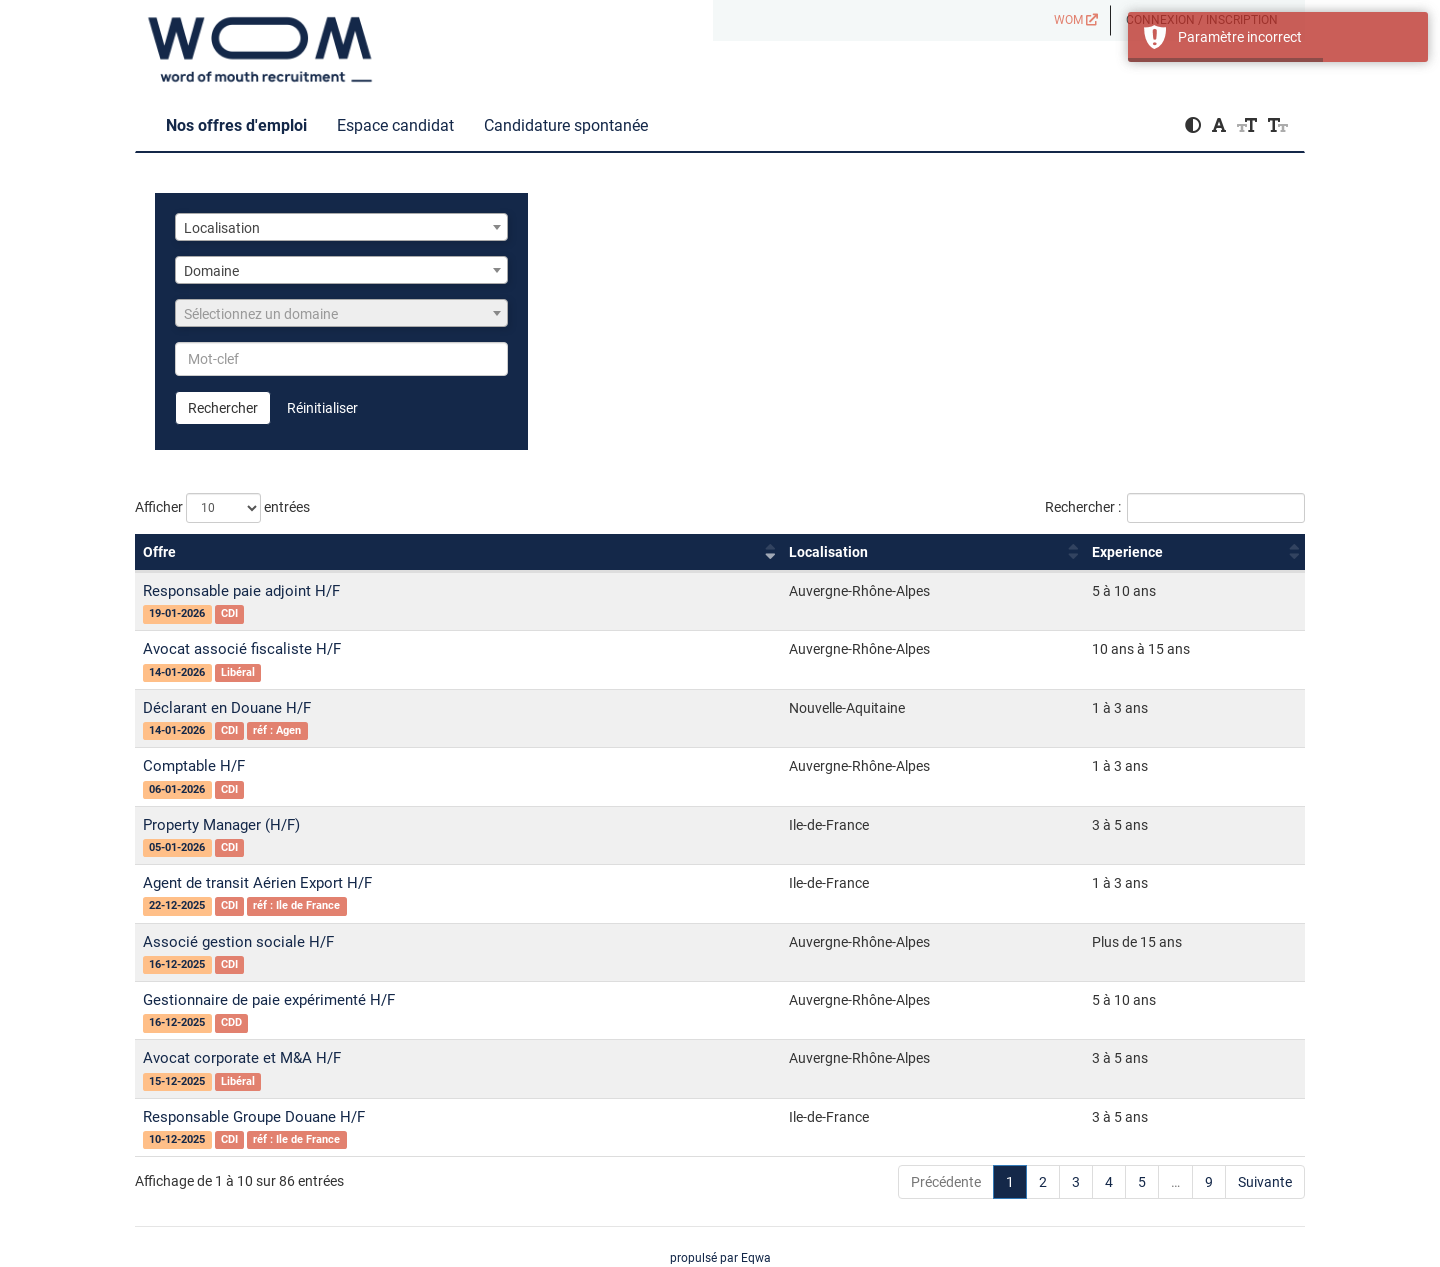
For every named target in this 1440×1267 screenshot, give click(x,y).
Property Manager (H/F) (221, 825)
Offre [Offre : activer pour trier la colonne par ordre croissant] (159, 552)
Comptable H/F (194, 766)
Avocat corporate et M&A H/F (242, 1058)
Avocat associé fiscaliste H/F (242, 649)
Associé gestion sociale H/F (238, 942)
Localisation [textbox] (222, 228)
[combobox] (341, 227)
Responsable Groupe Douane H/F (254, 1117)
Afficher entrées (222, 508)
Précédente (946, 1182)
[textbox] (341, 314)
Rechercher (223, 408)
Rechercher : (1175, 508)
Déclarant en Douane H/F (227, 708)
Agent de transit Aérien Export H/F (257, 883)
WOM (1076, 20)
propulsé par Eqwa (720, 1258)
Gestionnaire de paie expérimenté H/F (269, 1000)
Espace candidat (395, 125)
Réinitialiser (322, 408)
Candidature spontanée (566, 125)
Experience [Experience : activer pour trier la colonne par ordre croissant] (1127, 552)
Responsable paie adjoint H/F (241, 591)
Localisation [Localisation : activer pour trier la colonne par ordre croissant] (828, 552)
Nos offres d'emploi (236, 125)
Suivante (1265, 1182)
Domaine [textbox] (211, 271)
